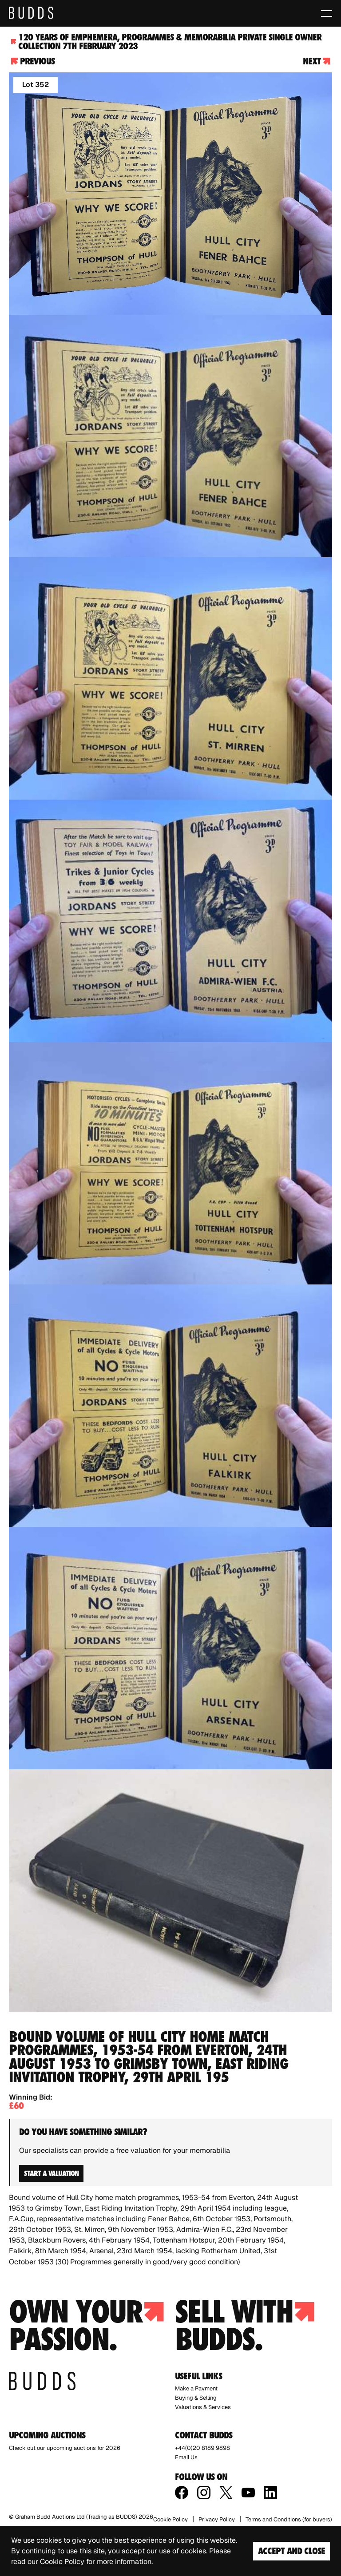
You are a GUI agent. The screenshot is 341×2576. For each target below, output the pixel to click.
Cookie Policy (170, 2519)
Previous (33, 61)
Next (316, 61)
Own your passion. (86, 2326)
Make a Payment (196, 2388)
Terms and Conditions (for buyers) (289, 2519)
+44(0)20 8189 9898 (202, 2448)
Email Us (186, 2457)
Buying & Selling (196, 2398)
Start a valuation (51, 2173)
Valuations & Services (203, 2407)
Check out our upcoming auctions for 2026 (64, 2448)
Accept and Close (291, 2550)
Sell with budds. (244, 2326)
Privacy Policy (216, 2519)
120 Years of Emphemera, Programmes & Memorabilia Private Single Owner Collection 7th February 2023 (166, 42)
